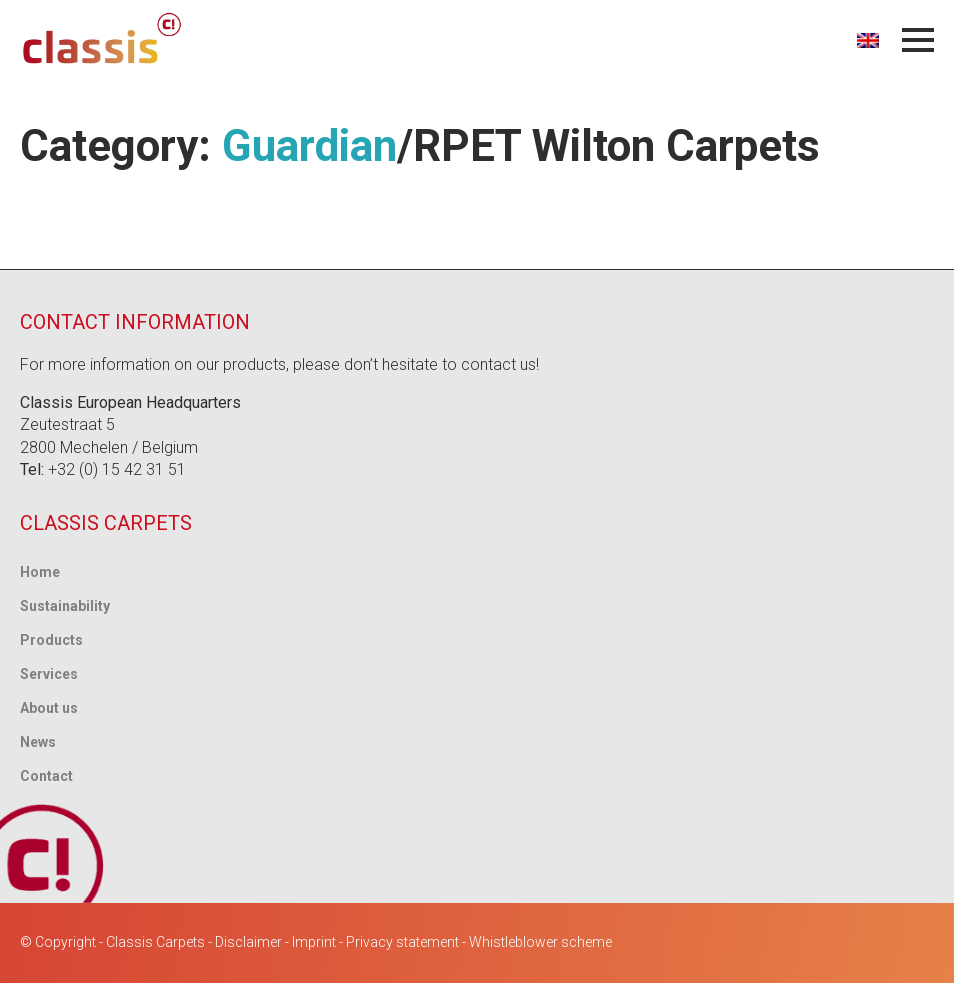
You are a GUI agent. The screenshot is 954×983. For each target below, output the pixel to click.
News (38, 742)
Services (49, 674)
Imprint (314, 942)
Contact (46, 776)
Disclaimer (248, 942)
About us (49, 708)
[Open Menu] (918, 40)
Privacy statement (402, 942)
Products (51, 640)
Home (40, 572)
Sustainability (65, 606)
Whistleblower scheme (540, 942)
